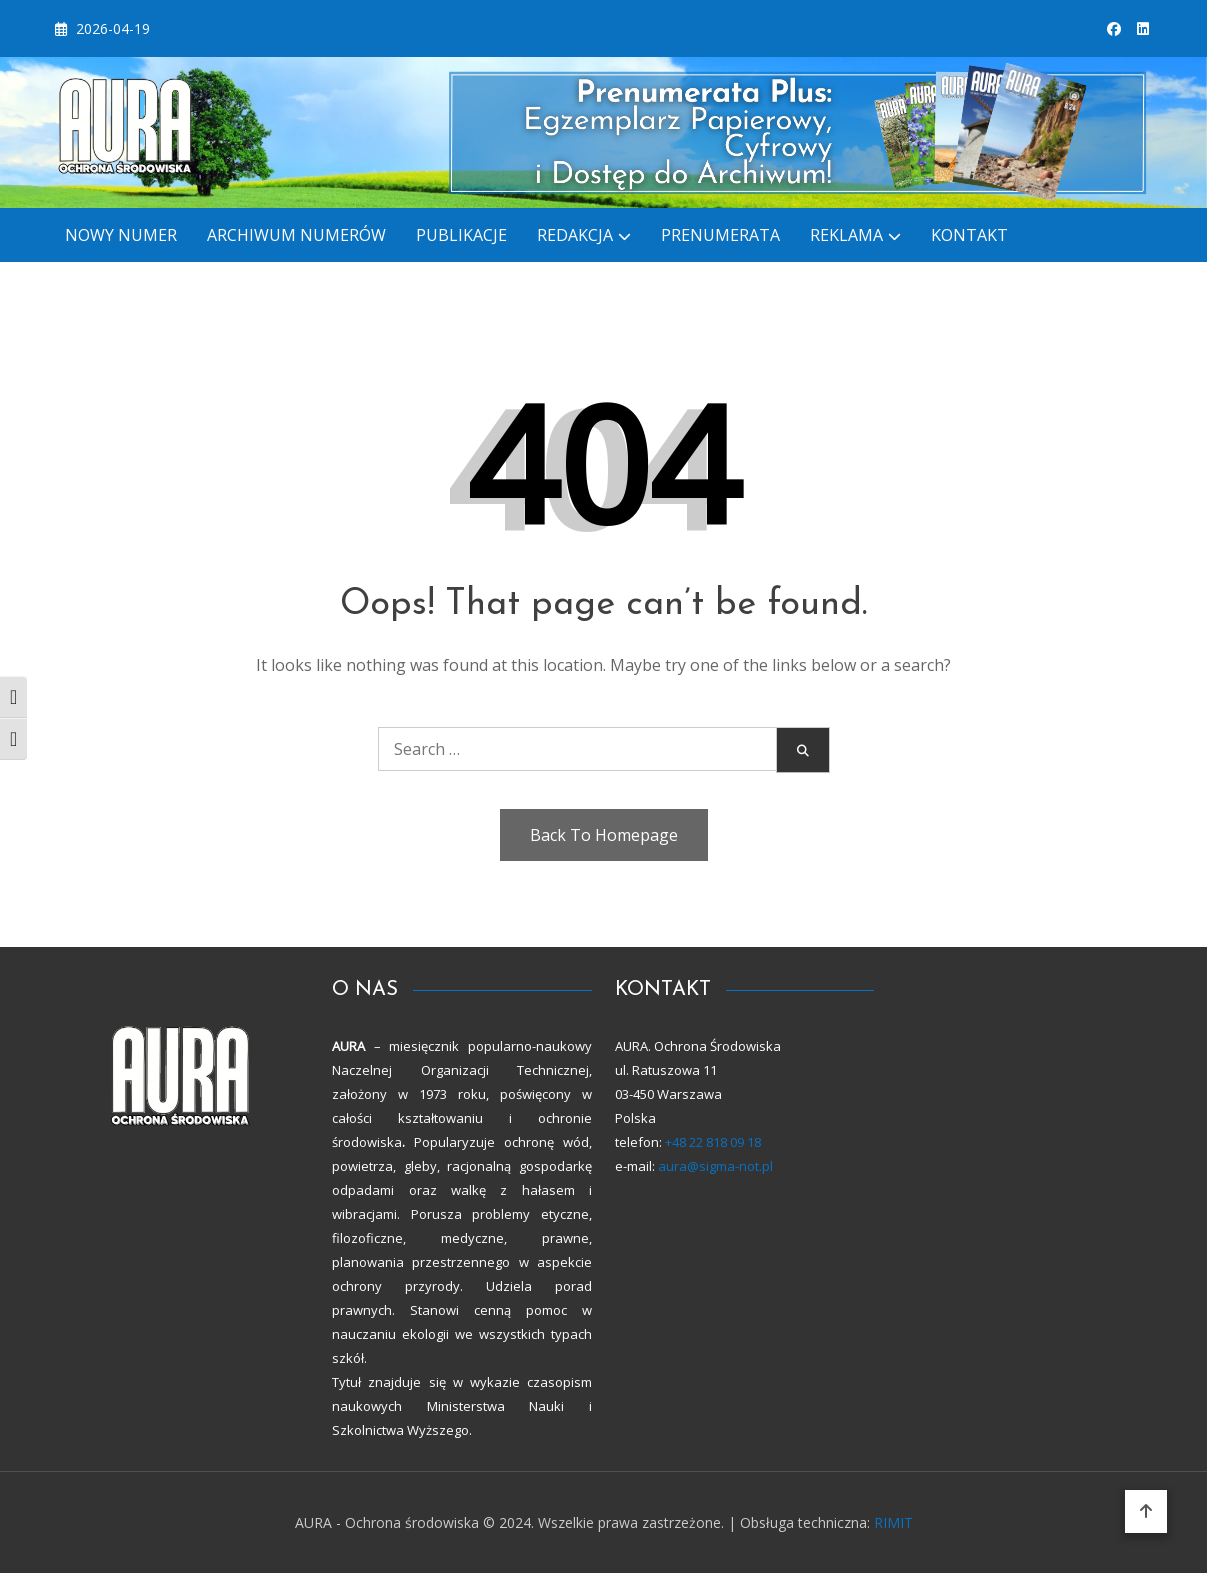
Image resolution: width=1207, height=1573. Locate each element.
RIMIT (893, 1522)
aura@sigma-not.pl (715, 1166)
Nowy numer (121, 235)
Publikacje (461, 235)
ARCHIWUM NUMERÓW (296, 235)
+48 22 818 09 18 (711, 1142)
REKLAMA (846, 235)
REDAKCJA (575, 235)
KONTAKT (969, 235)
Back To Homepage (604, 835)
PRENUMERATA (720, 235)
